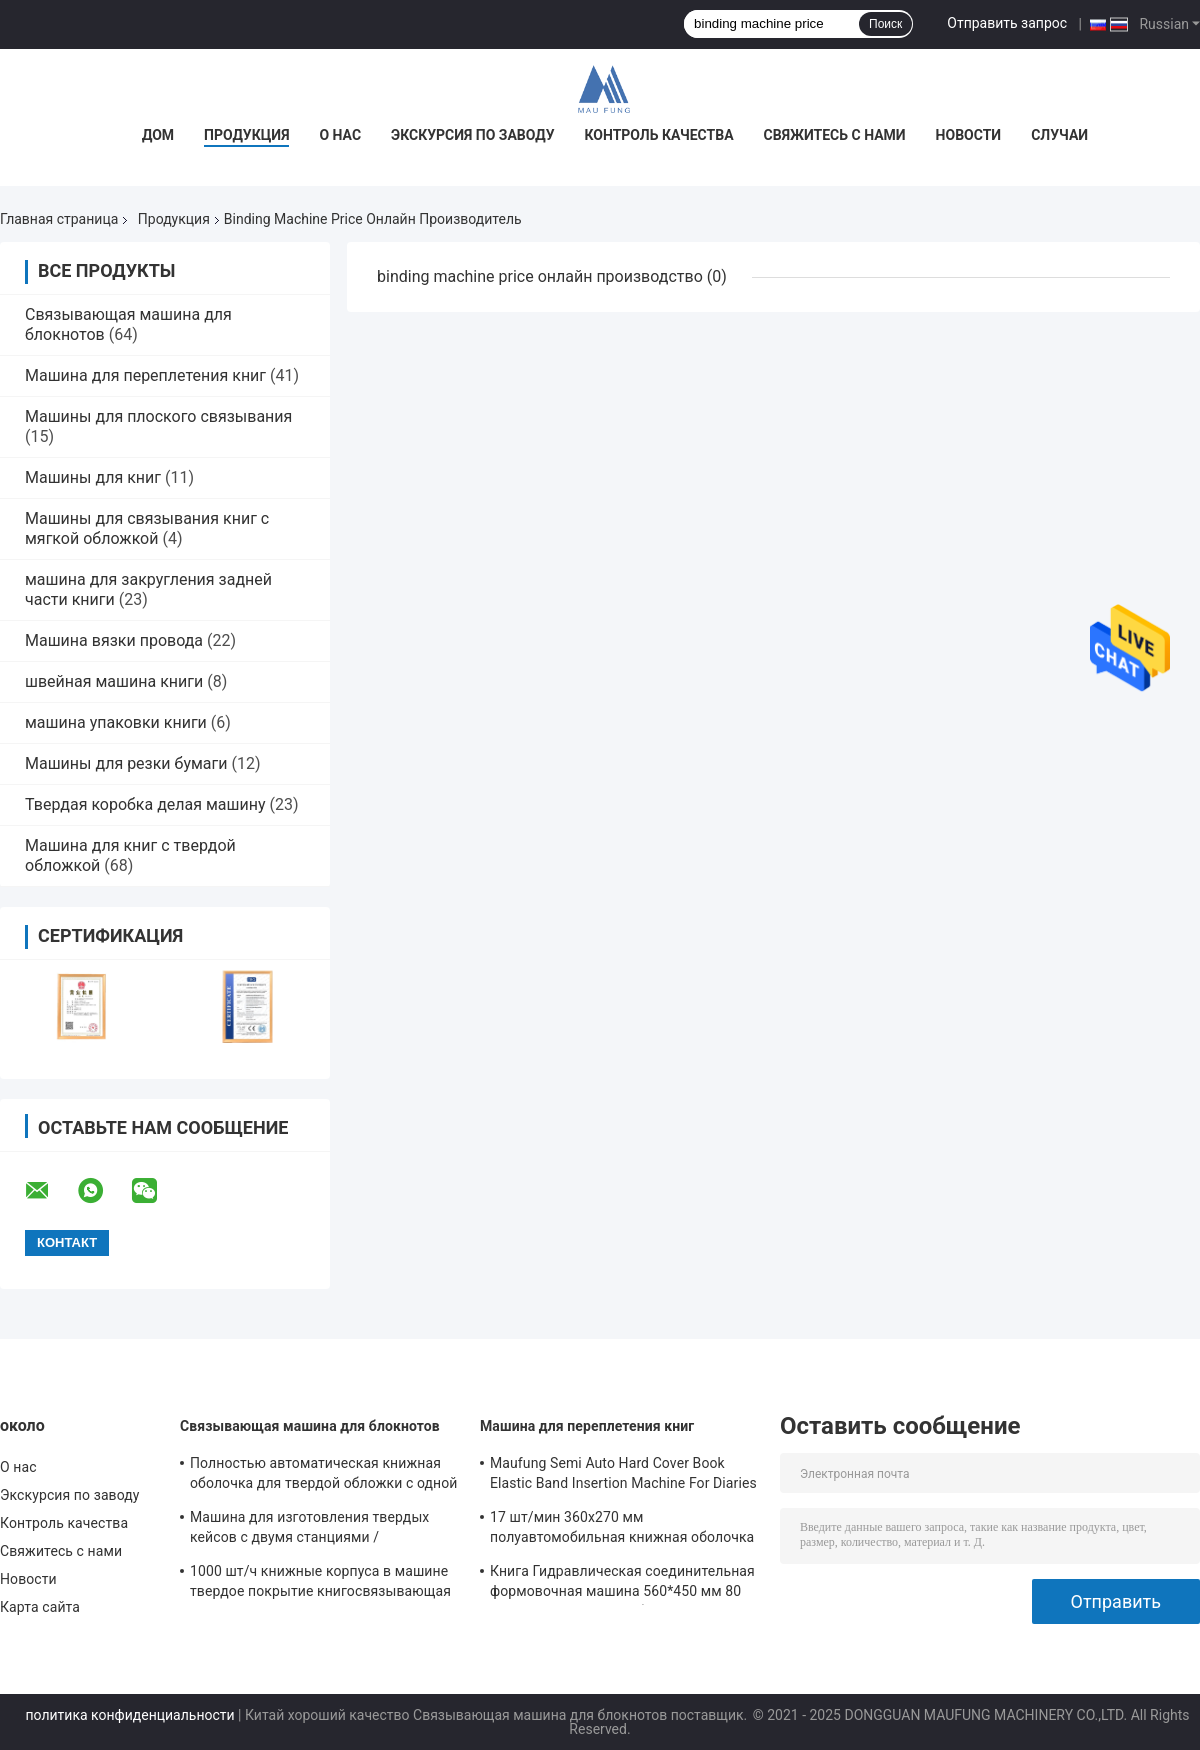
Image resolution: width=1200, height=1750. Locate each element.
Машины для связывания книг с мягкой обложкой (147, 528)
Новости (969, 135)
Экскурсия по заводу (472, 135)
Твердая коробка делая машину (145, 804)
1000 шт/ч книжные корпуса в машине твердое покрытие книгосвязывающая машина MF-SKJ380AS (320, 1584)
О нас (340, 135)
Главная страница (59, 219)
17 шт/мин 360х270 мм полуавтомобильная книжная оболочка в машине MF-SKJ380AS (622, 1530)
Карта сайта (40, 1607)
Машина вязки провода (114, 640)
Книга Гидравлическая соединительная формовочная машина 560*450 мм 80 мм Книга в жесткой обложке (622, 1584)
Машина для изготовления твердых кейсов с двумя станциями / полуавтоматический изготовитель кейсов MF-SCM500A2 (309, 1530)
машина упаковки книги (116, 722)
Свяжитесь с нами (835, 135)
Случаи (1059, 135)
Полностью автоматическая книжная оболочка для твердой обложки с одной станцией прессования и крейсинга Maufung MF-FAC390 (324, 1476)
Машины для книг (93, 477)
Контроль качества (659, 135)
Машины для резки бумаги (126, 763)
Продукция (246, 135)
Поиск (885, 24)
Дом (158, 135)
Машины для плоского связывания (158, 416)
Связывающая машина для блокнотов (310, 1426)
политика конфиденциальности (129, 1715)
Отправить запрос (1007, 23)
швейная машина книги (114, 681)
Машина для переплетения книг (145, 375)
